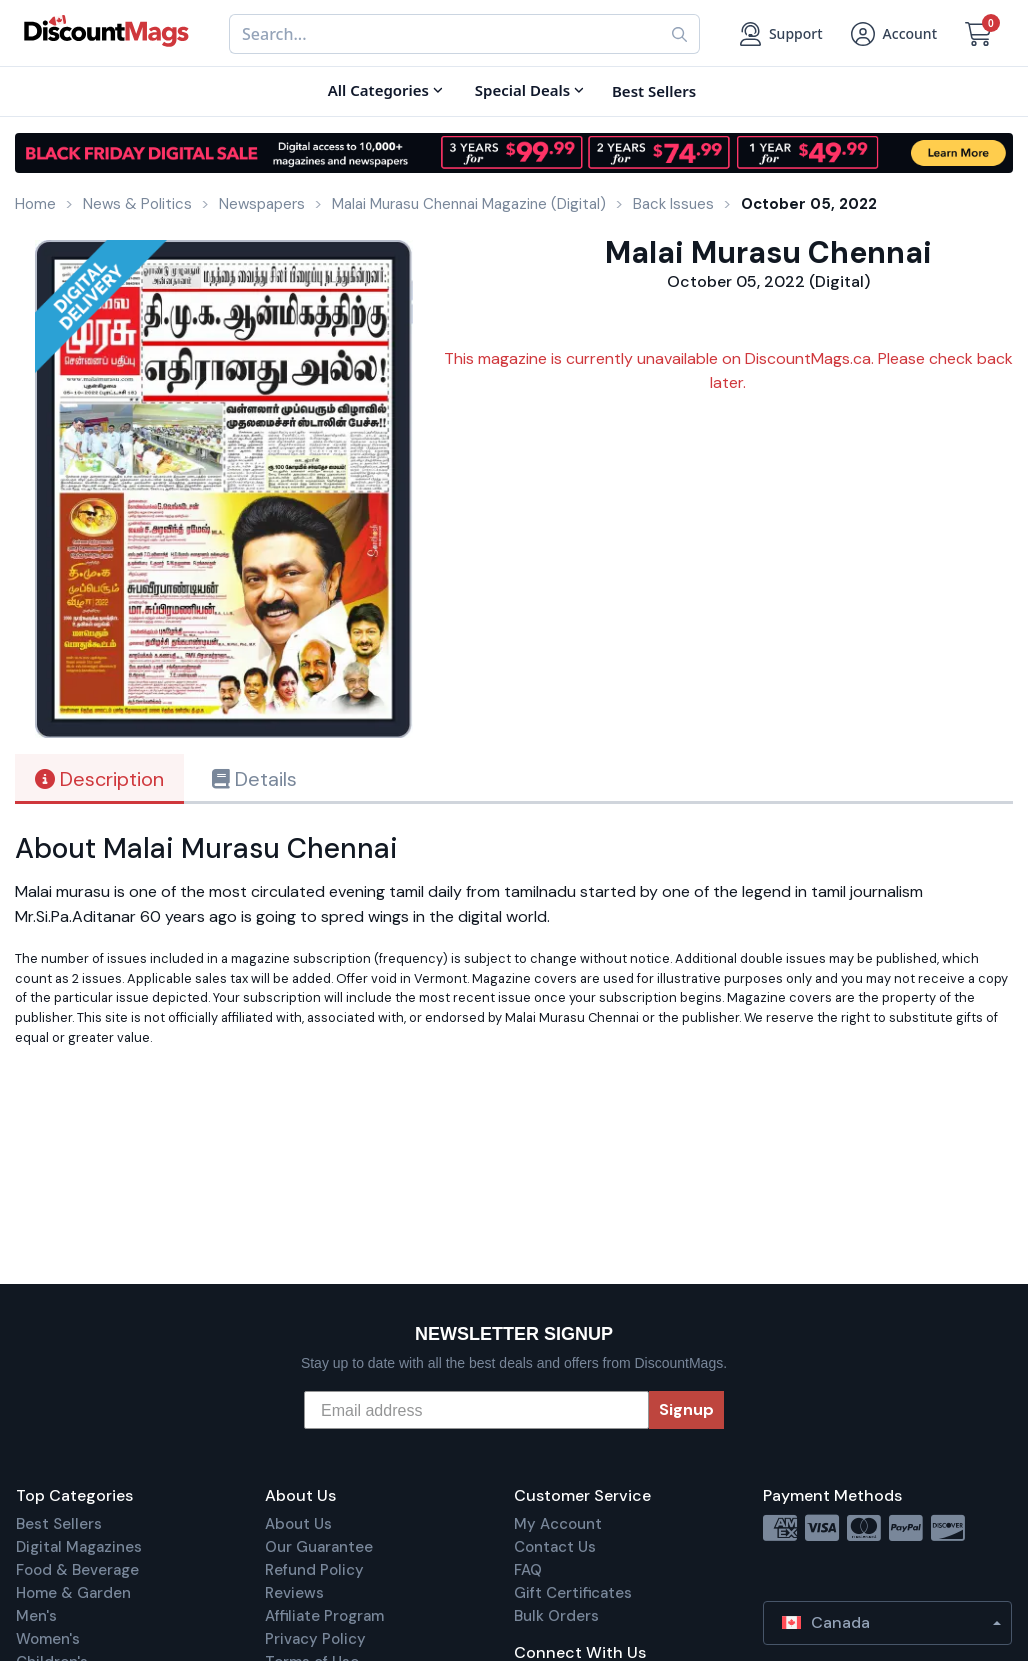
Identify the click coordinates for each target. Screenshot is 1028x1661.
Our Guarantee (319, 1547)
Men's (36, 1616)
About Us (298, 1524)
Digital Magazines (79, 1547)
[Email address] (476, 1410)
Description (99, 779)
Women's (48, 1639)
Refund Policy (314, 1570)
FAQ (528, 1570)
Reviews (294, 1593)
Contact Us (555, 1547)
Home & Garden (73, 1593)
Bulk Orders (556, 1616)
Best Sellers (59, 1524)
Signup (686, 1409)
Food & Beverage (77, 1570)
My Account (558, 1524)
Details (254, 779)
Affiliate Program (324, 1616)
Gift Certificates (573, 1593)
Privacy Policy (315, 1639)
